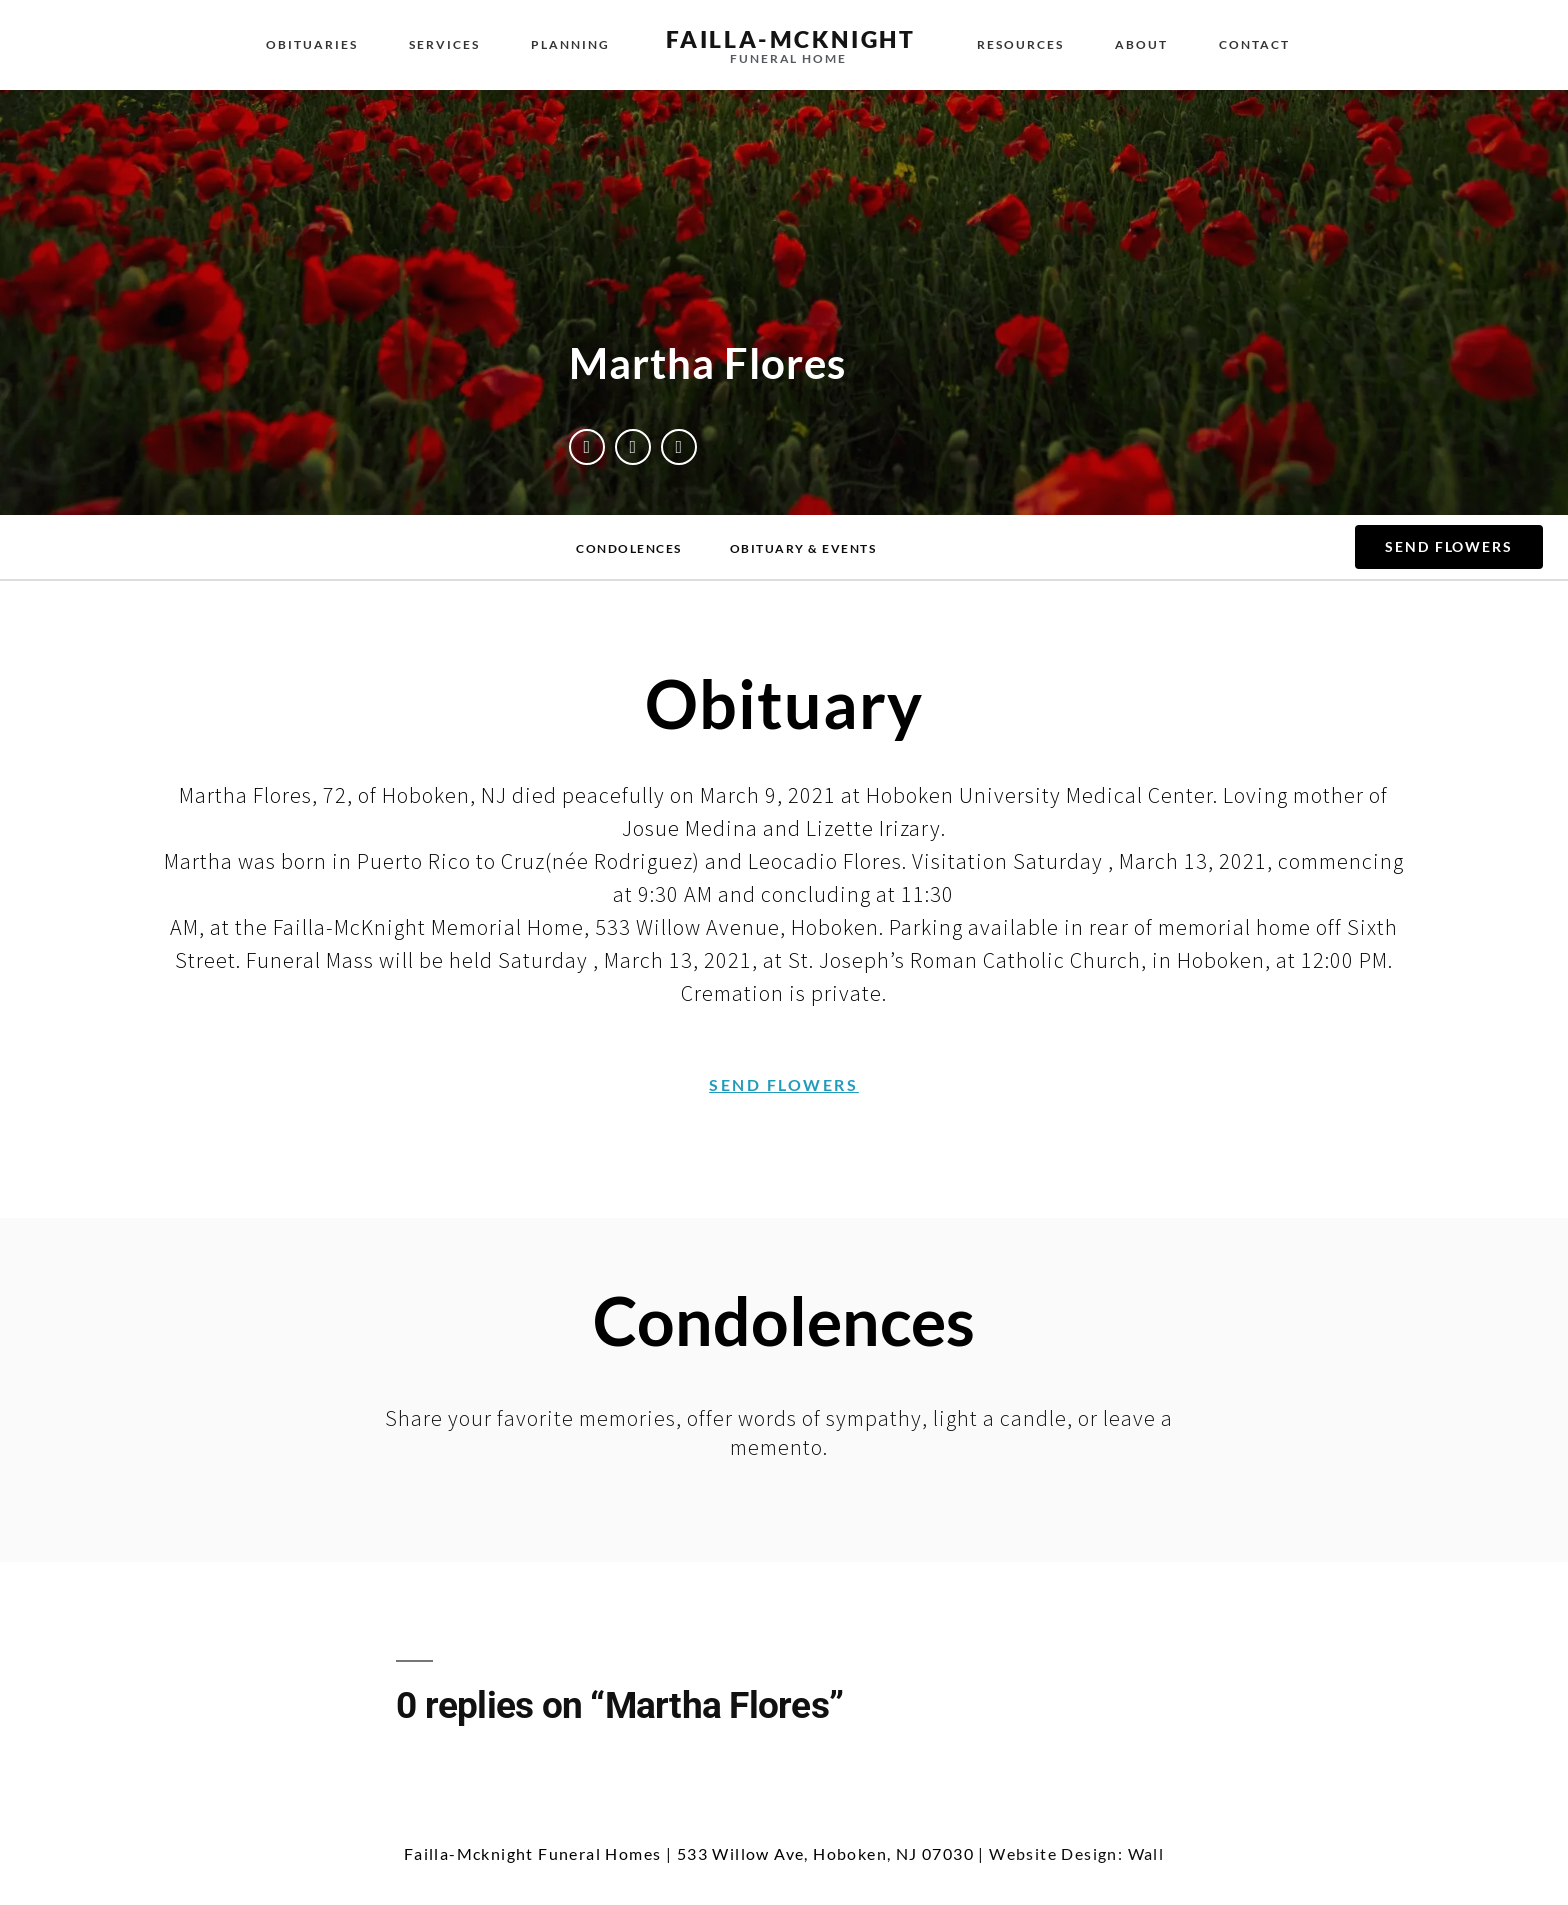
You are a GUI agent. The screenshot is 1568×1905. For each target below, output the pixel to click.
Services (444, 44)
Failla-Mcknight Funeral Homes (533, 1853)
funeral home (788, 58)
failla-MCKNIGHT (791, 39)
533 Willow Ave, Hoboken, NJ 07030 (825, 1853)
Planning (570, 44)
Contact (1254, 44)
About (1141, 44)
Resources (1020, 44)
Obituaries (312, 44)
